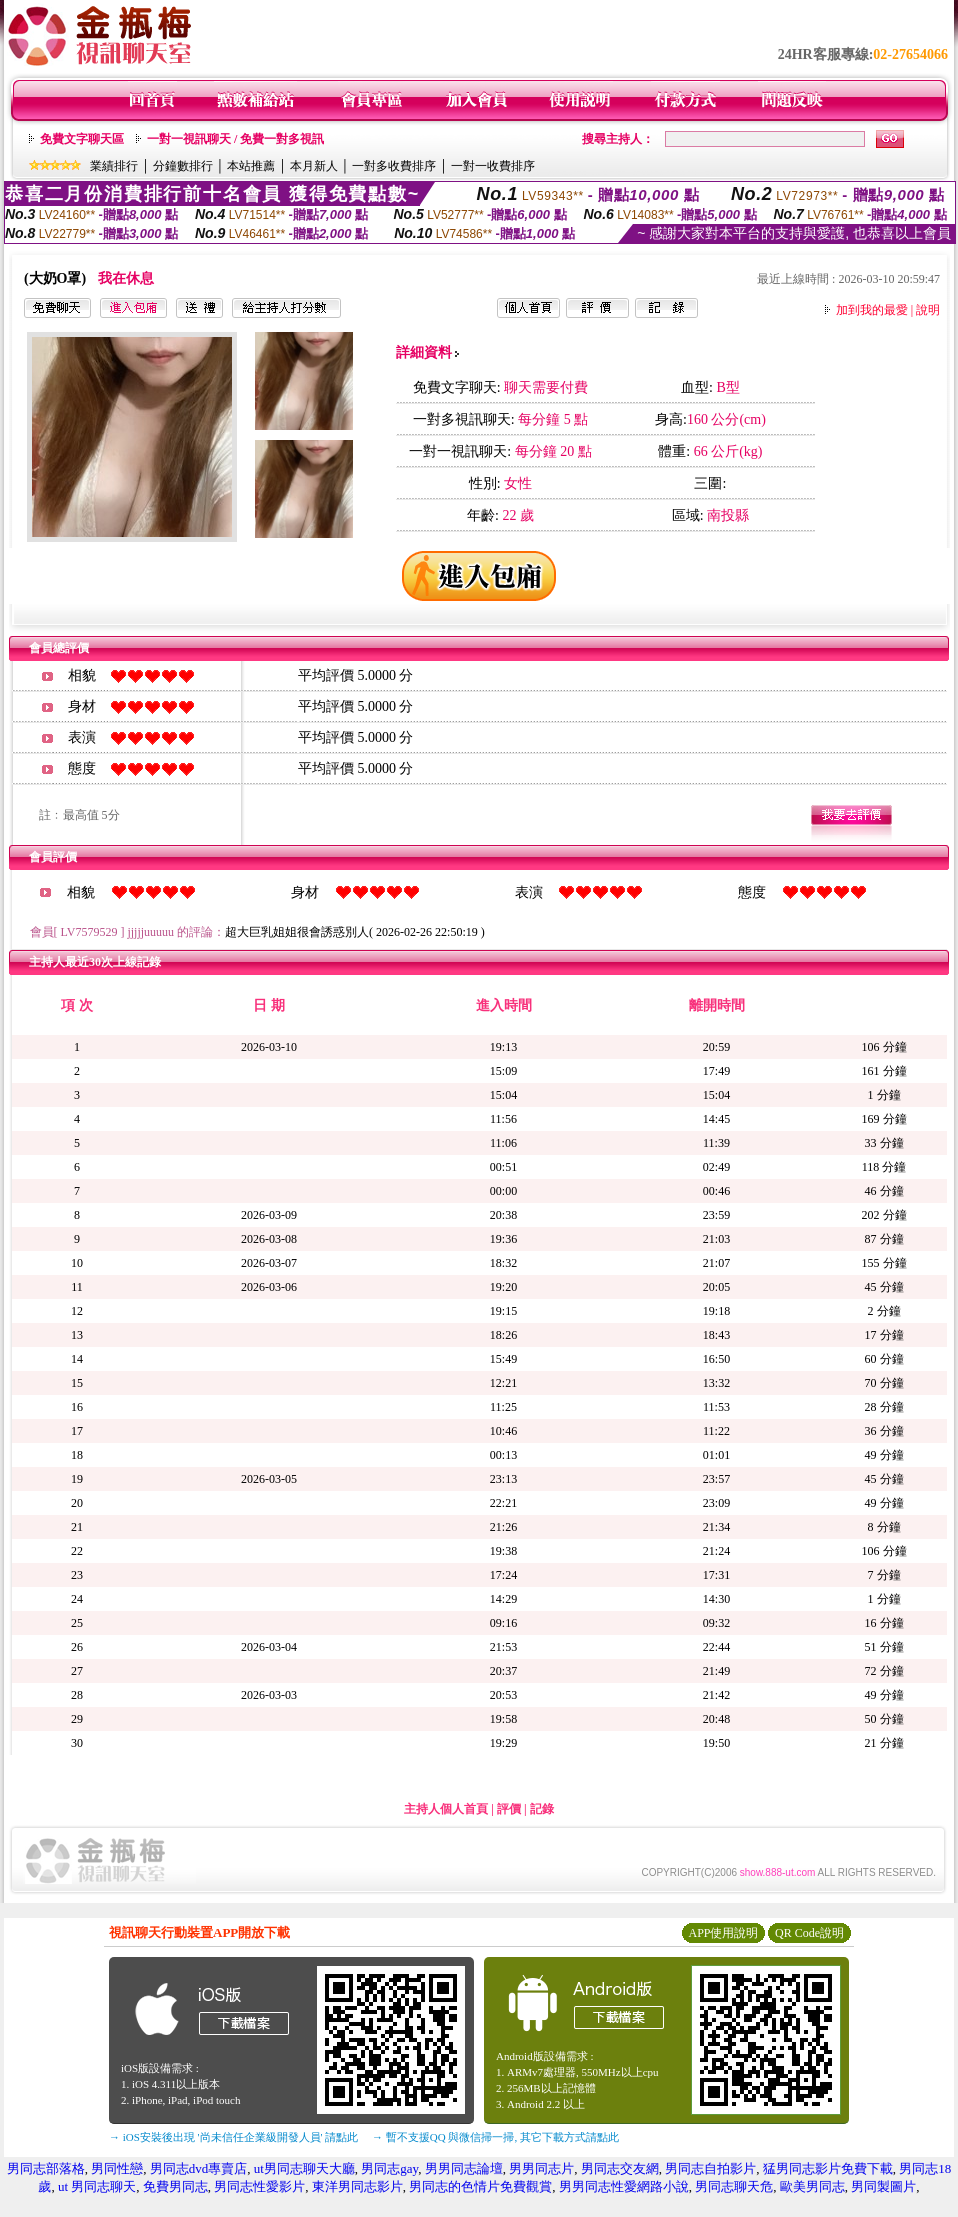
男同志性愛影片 (259, 2186)
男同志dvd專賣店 (199, 2168)
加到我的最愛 (872, 310)
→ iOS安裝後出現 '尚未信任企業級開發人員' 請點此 (233, 2137)
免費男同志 (175, 2186)
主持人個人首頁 (446, 1809)
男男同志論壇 (464, 2168)
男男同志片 (541, 2168)
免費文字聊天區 (82, 139)
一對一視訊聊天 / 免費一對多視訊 (235, 139)
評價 (509, 1809)
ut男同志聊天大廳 (304, 2168)
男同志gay (389, 2168)
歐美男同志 (812, 2186)
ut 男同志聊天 (97, 2186)
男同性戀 (117, 2168)
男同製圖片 (883, 2186)
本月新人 (314, 166)
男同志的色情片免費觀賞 (480, 2186)
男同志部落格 (46, 2168)
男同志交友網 (620, 2168)
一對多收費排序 (394, 166)
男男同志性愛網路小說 (624, 2186)
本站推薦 (251, 166)
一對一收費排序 (493, 166)
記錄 (542, 1809)
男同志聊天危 (734, 2186)
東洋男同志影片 (357, 2186)
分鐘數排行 (183, 166)
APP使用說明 (723, 1933)
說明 (928, 310)
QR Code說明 (809, 1933)
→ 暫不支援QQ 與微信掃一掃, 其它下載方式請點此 (495, 2137)
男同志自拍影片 (710, 2168)
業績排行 (114, 166)
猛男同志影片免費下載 (828, 2168)
